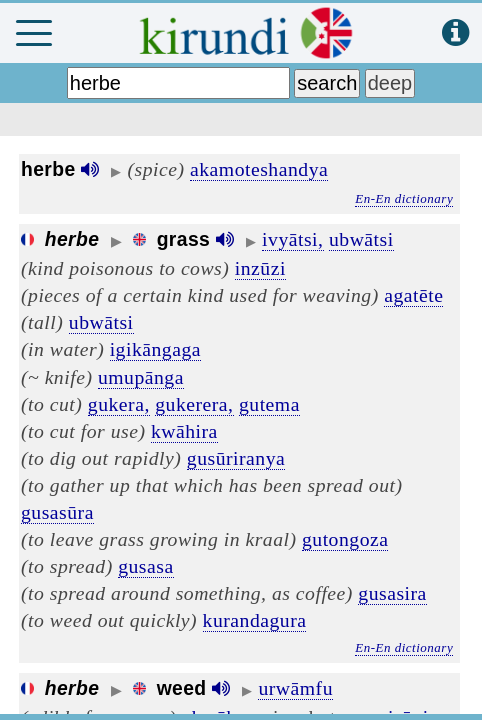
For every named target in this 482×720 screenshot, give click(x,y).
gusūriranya (236, 458)
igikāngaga (155, 349)
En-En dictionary (404, 198)
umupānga (141, 377)
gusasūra (57, 512)
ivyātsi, (292, 239)
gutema (269, 404)
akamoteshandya (259, 169)
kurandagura (255, 620)
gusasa (146, 566)
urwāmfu (295, 688)
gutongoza (345, 539)
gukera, (119, 404)
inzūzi (260, 268)
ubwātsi (361, 239)
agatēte (413, 295)
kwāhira (184, 431)
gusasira (392, 593)
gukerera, (194, 404)
